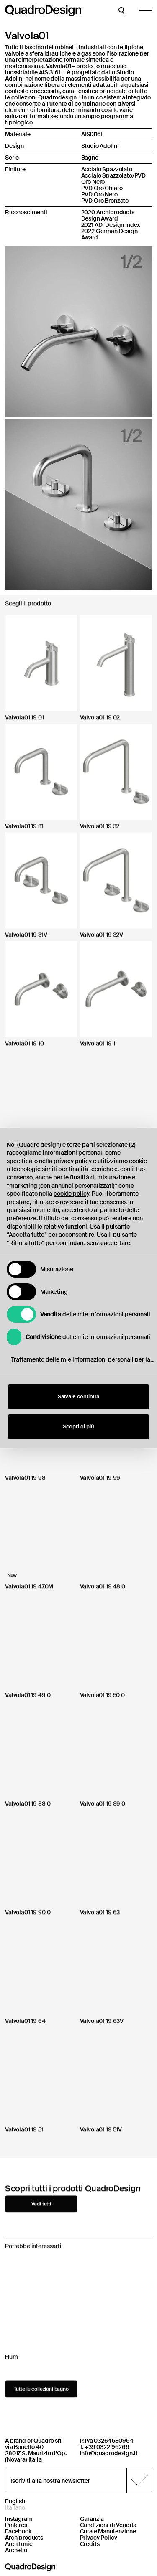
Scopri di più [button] (78, 1426)
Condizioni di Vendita (108, 2525)
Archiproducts (24, 2537)
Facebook (18, 2531)
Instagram (19, 2519)
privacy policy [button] (73, 1161)
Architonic (19, 2544)
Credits (90, 2544)
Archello (16, 2550)
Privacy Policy (98, 2537)
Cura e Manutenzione (108, 2531)
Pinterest (17, 2525)
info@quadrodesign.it (109, 2453)
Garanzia (92, 2519)
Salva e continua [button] (78, 1396)
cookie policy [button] (71, 1193)
